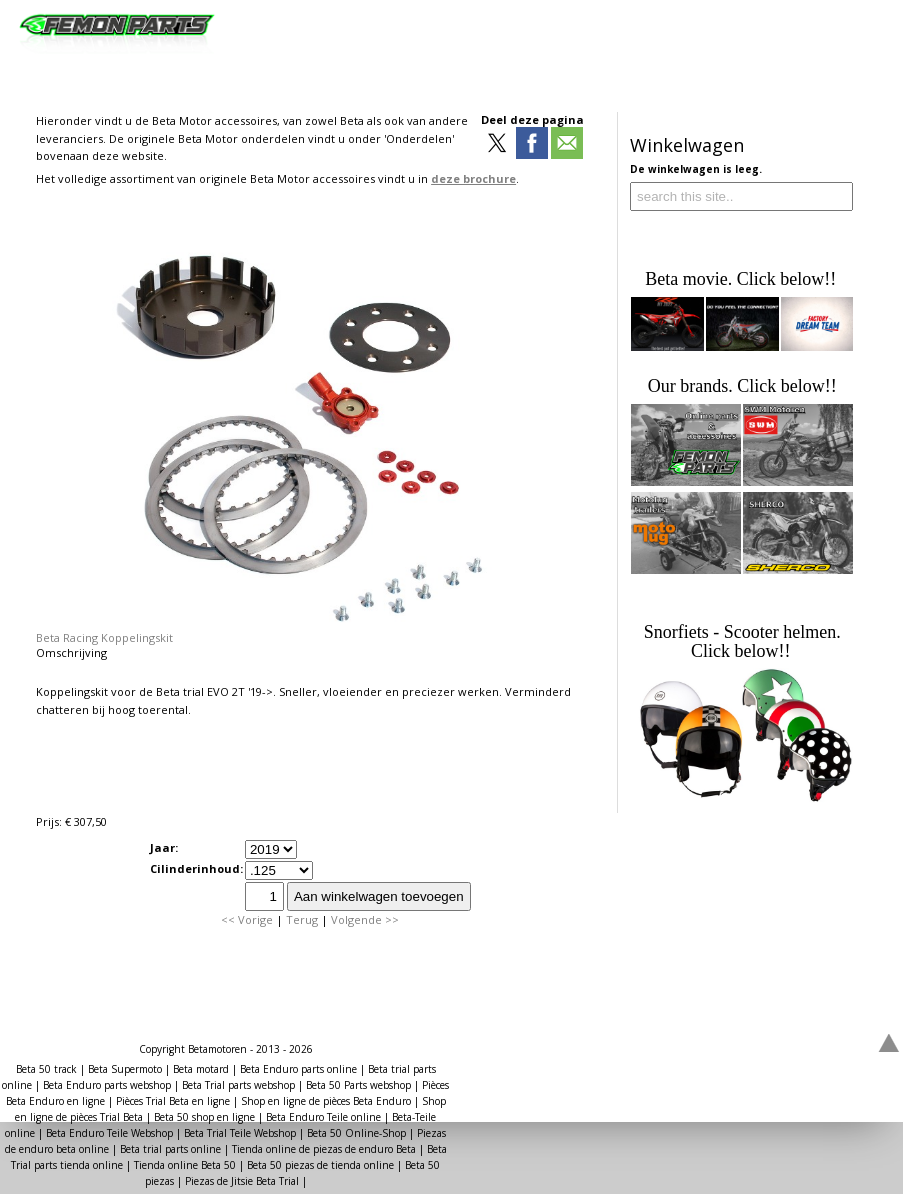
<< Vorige (247, 919)
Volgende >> (365, 919)
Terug (302, 919)
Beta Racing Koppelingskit (104, 637)
